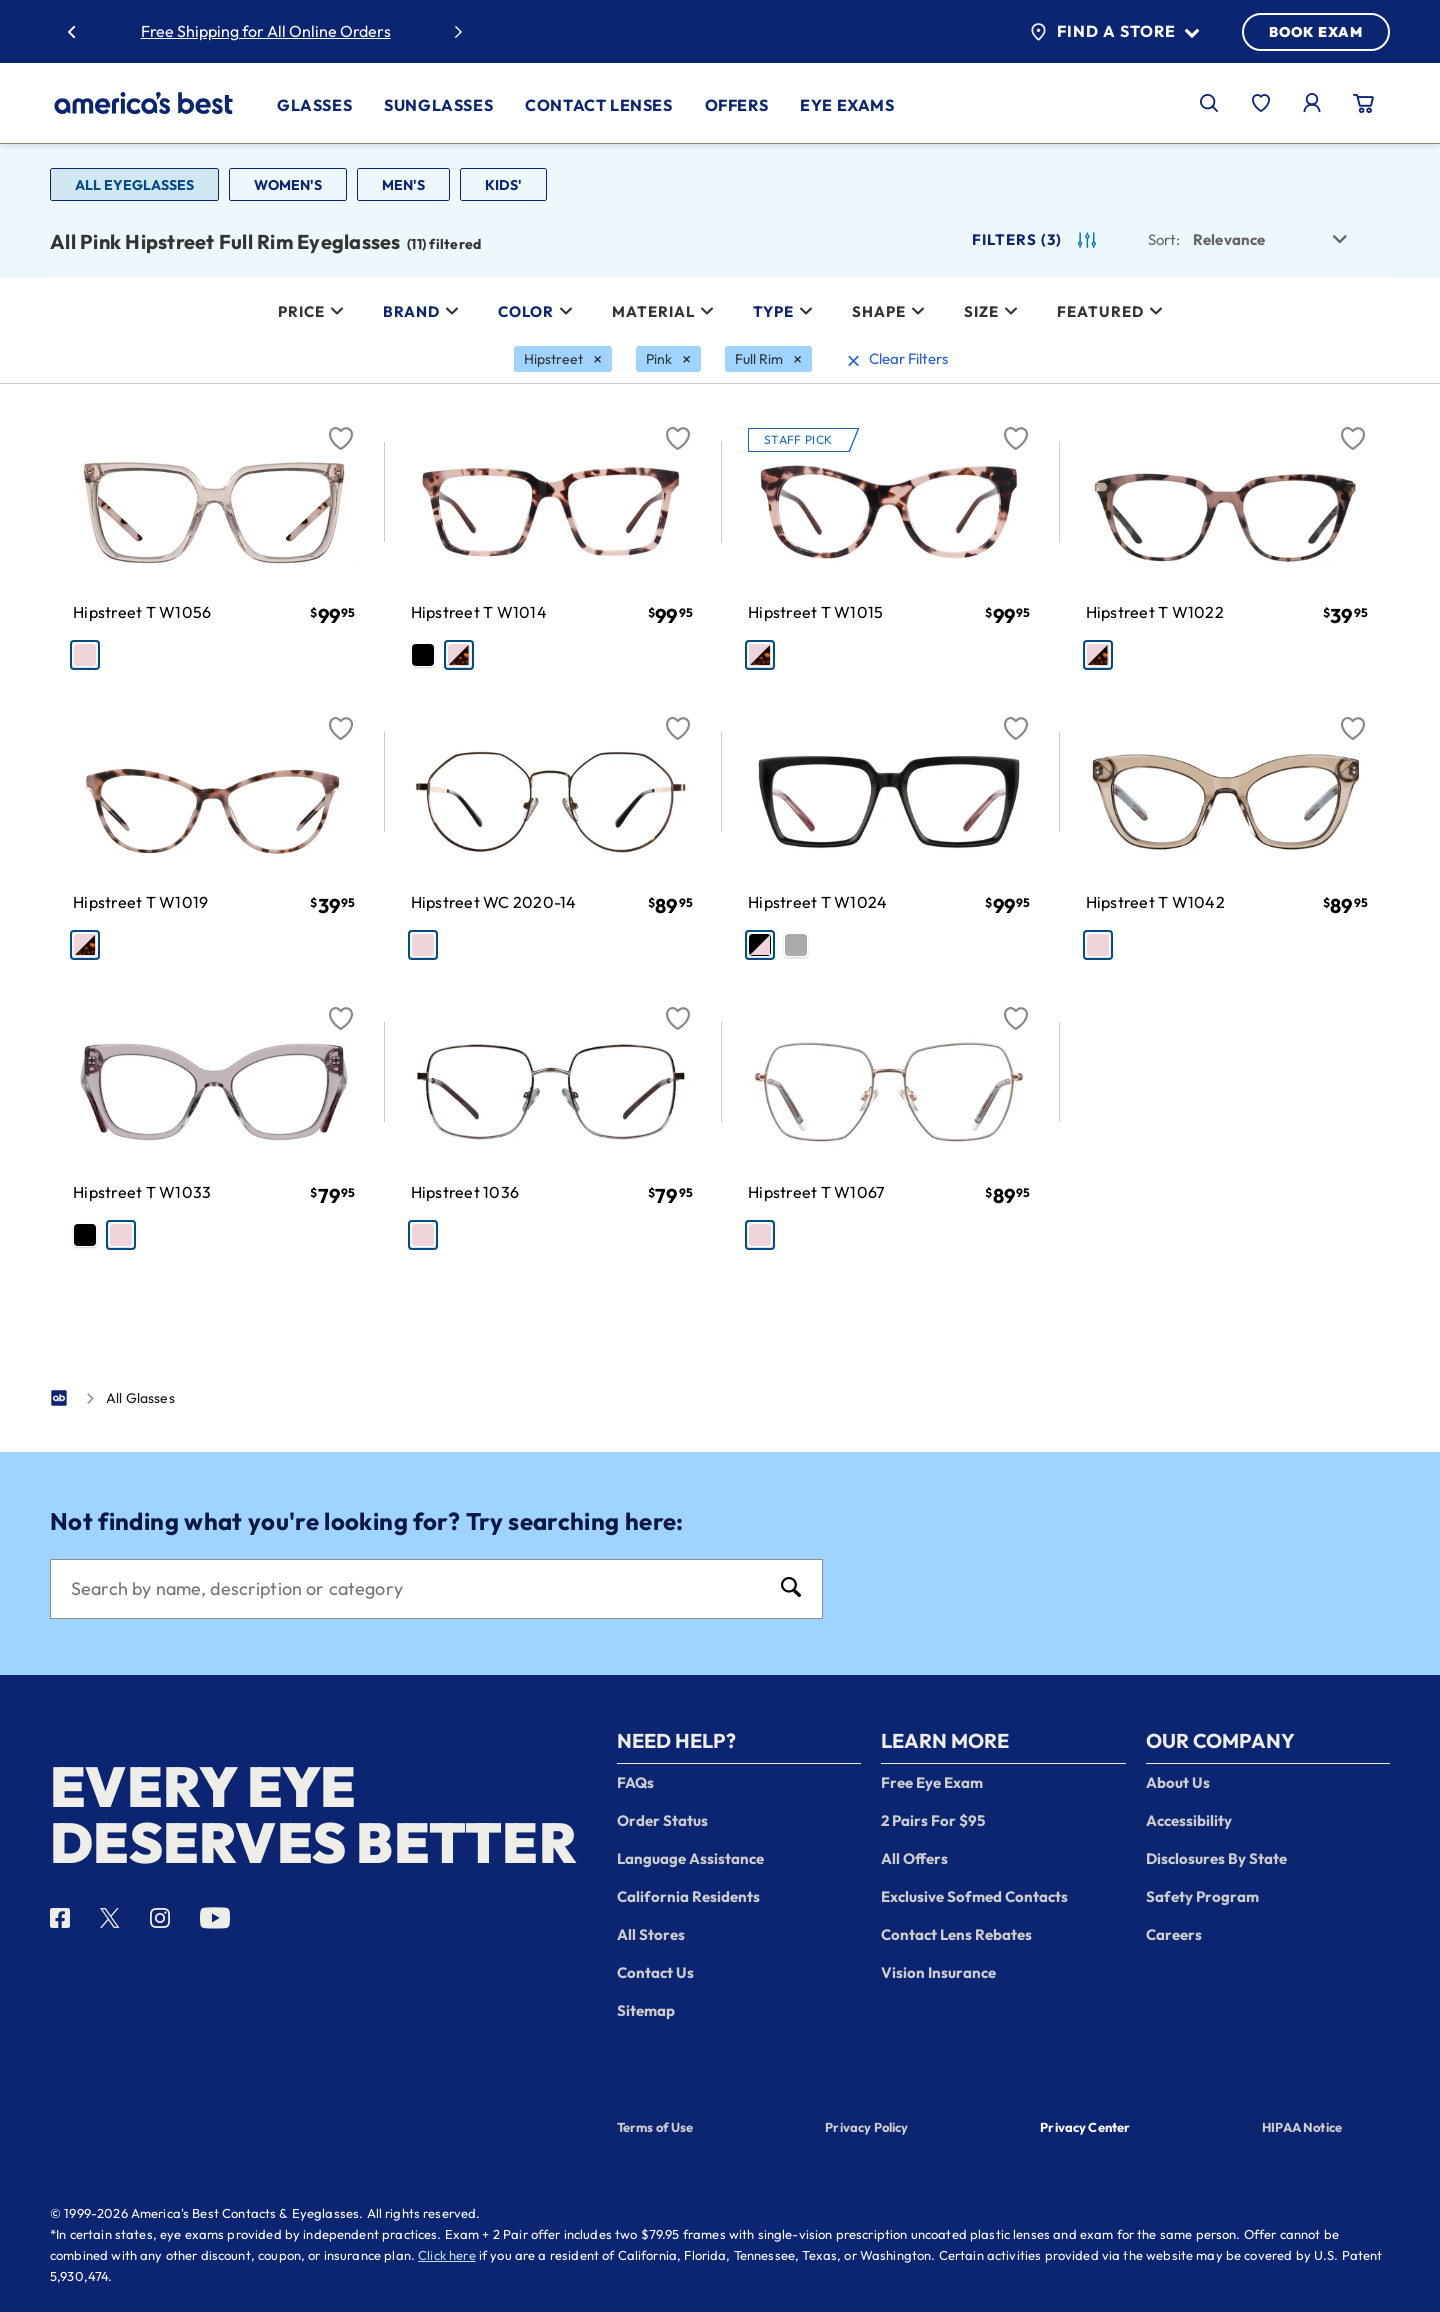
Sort (1164, 239)
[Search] (416, 1589)
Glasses (314, 105)
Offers (737, 105)
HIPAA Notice (1302, 2127)
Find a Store (1114, 32)
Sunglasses (438, 105)
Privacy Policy (866, 2127)
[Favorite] (341, 427)
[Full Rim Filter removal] (768, 359)
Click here (447, 2255)
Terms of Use (655, 2127)
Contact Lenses (598, 105)
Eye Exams (847, 105)
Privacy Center (1085, 2129)
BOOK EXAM (1316, 32)
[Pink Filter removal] (668, 359)
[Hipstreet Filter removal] (563, 359)
